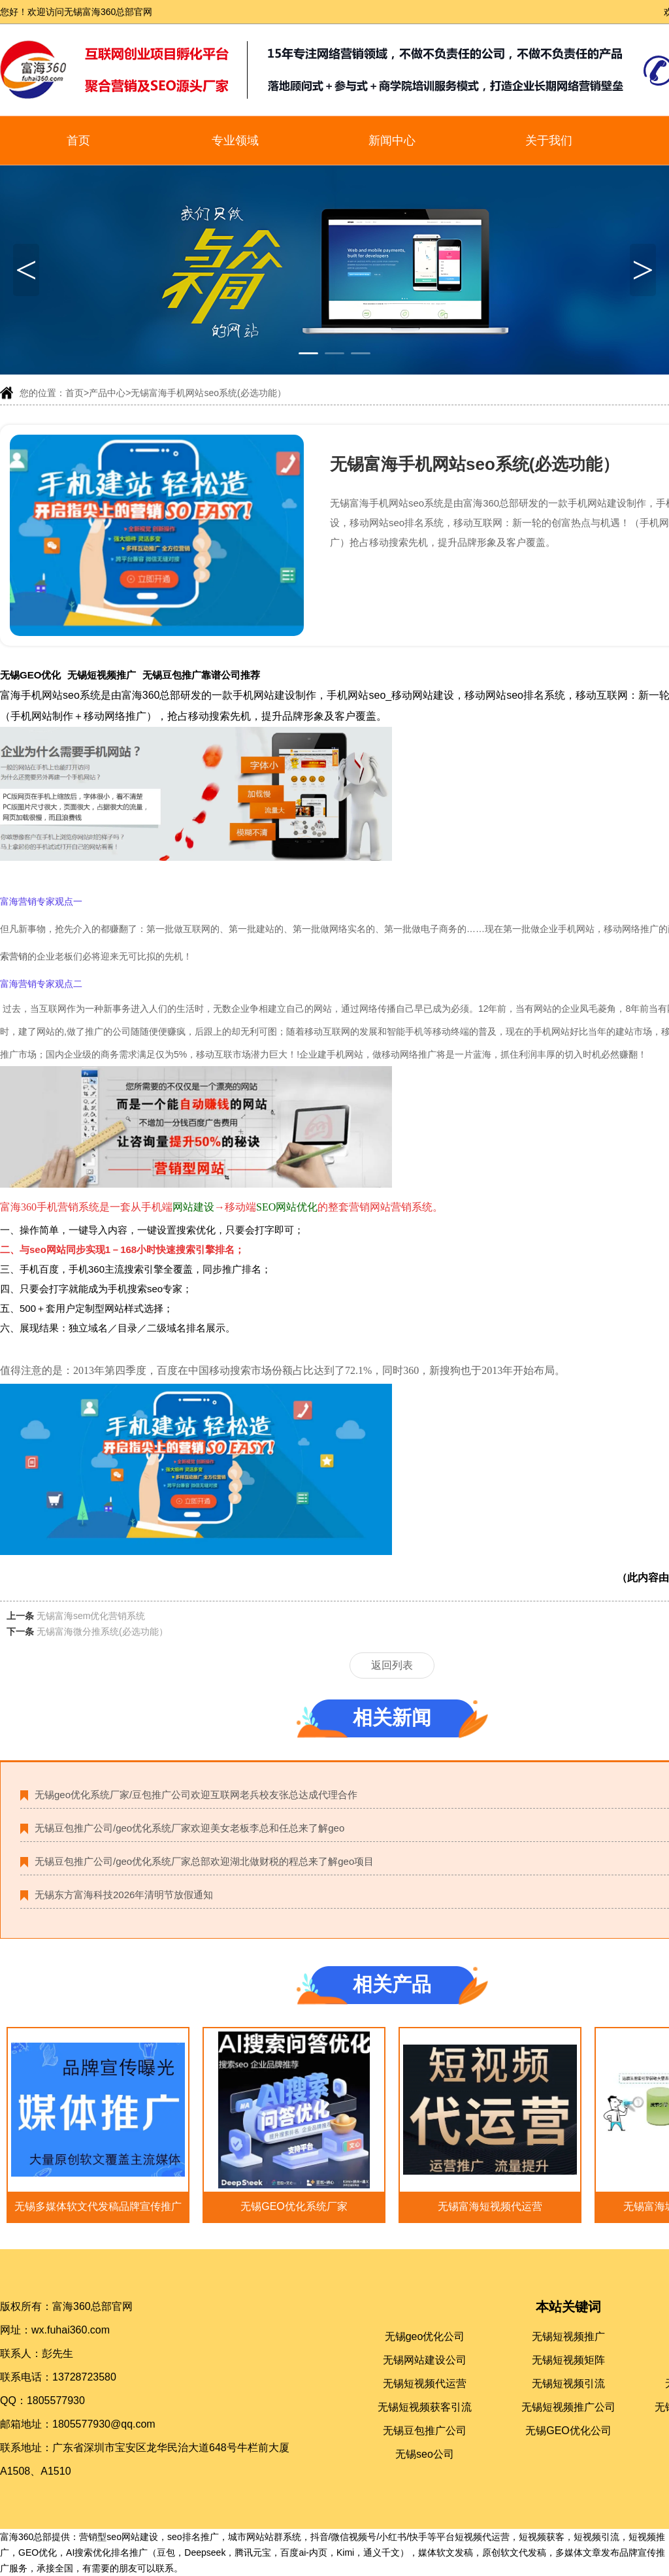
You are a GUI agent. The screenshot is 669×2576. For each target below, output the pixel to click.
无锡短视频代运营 (424, 2383)
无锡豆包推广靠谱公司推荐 (201, 674)
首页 (78, 140)
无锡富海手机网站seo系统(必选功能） (208, 393)
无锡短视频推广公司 (568, 2407)
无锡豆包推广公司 (424, 2430)
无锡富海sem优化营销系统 (91, 1616)
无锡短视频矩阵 (568, 2360)
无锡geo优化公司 (425, 2336)
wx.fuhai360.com (70, 2329)
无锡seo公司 (424, 2454)
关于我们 (548, 140)
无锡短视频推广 (101, 674)
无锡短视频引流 (568, 2383)
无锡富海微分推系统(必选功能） (102, 1631)
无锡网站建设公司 (424, 2360)
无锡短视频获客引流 (425, 2407)
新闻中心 (392, 140)
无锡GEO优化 (30, 674)
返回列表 (392, 1665)
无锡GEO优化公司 (568, 2430)
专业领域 (235, 140)
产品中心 (107, 393)
